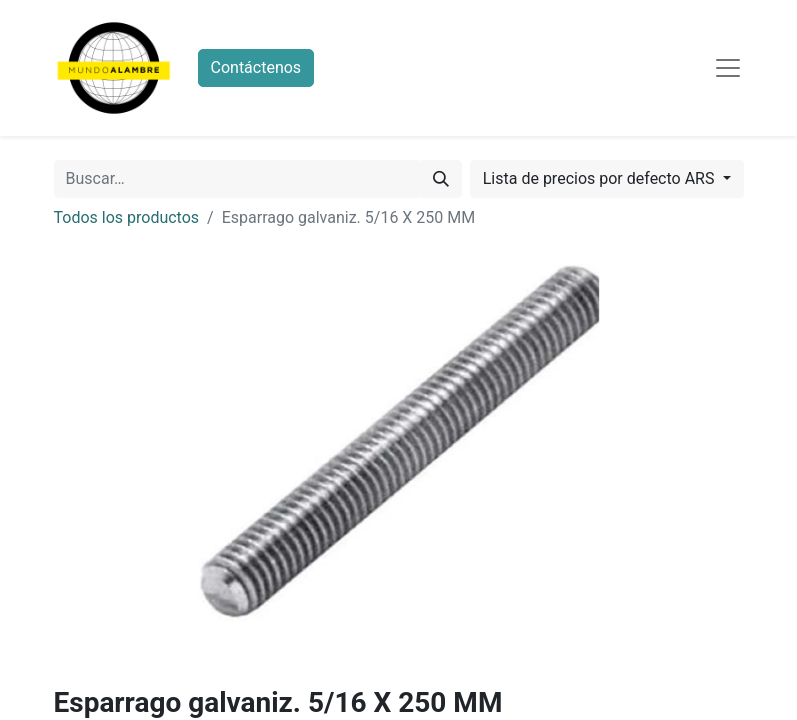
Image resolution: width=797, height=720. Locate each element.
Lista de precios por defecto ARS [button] (601, 178)
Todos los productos (127, 217)
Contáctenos (256, 67)
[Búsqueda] (441, 179)
